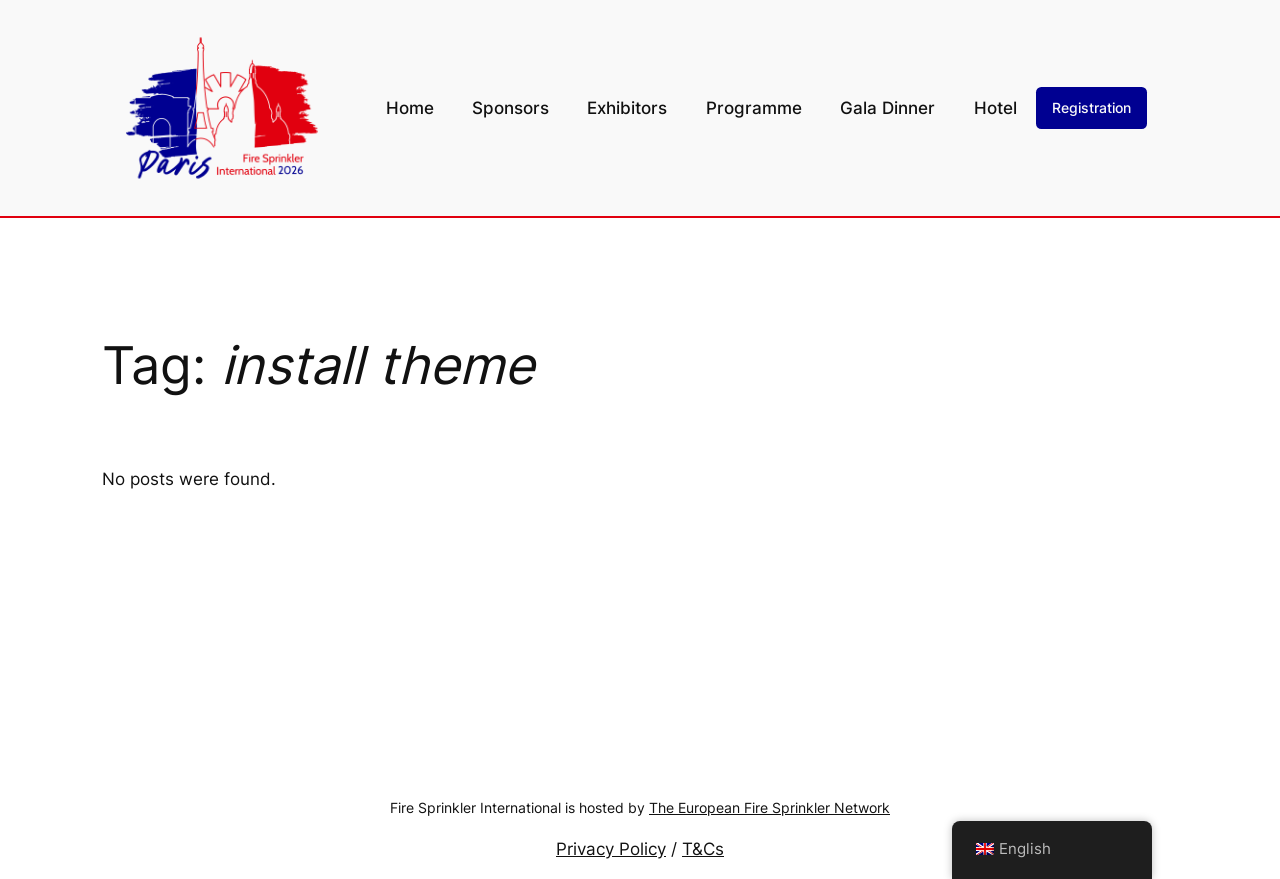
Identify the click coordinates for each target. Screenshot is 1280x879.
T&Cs (703, 849)
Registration (1091, 107)
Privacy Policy (611, 849)
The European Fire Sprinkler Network (769, 807)
